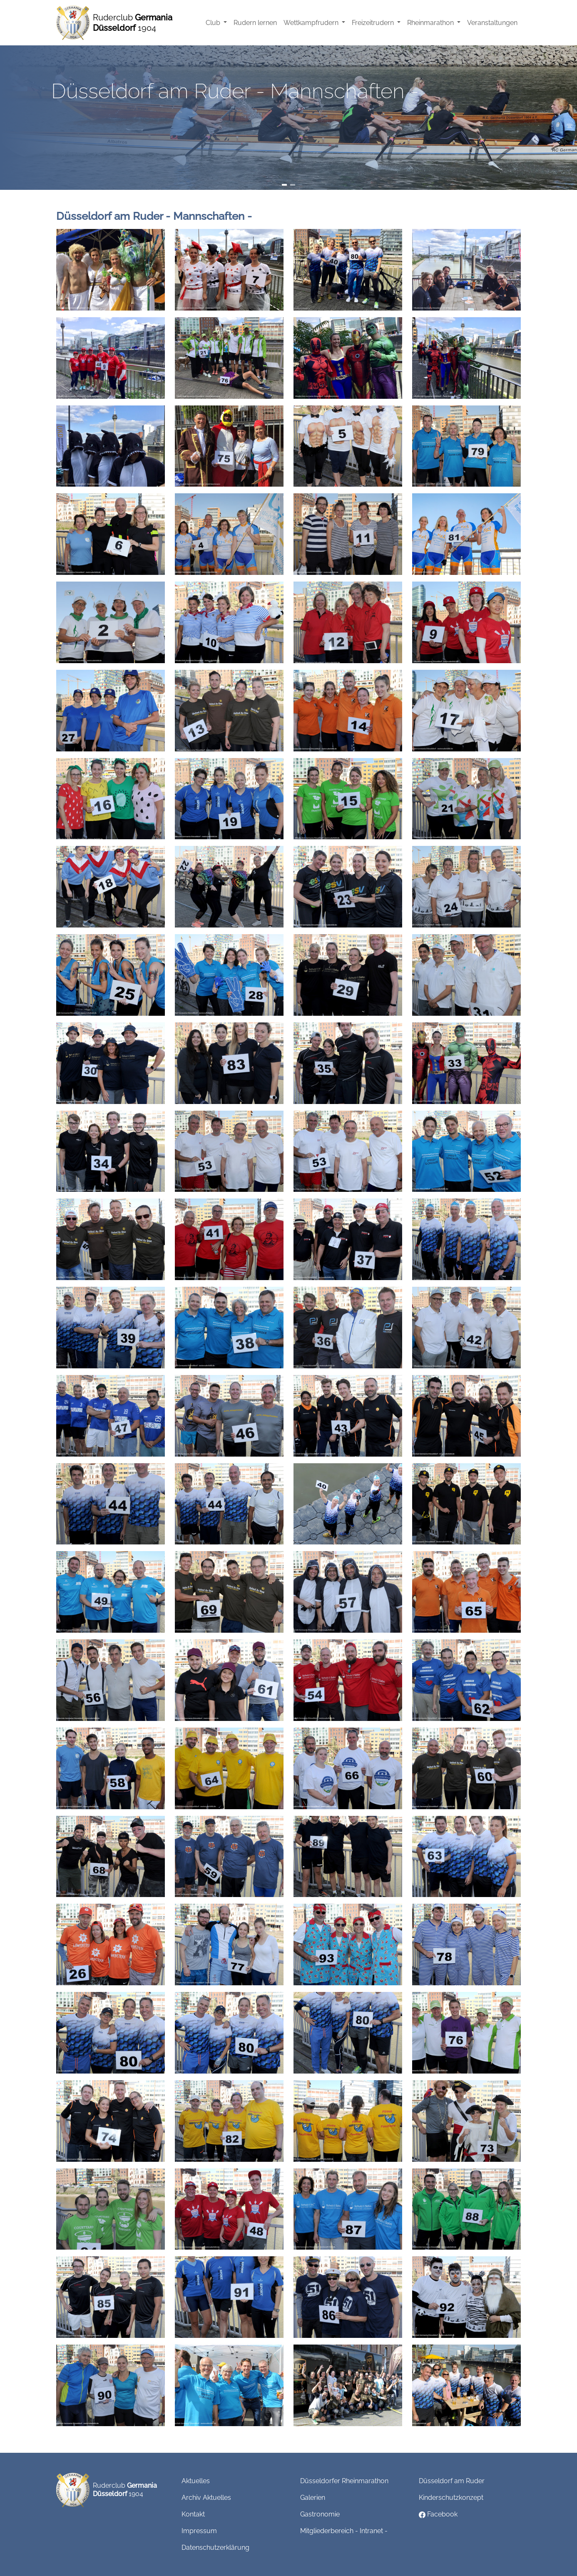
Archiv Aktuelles (206, 2497)
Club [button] (214, 23)
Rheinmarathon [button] (431, 23)
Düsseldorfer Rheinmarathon (344, 2481)
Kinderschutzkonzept (451, 2497)
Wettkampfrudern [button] (312, 23)
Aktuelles (196, 2481)
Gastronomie (320, 2514)
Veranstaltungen (492, 23)
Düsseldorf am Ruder (452, 2481)
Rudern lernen (255, 23)
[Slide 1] (284, 185)
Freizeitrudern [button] (373, 23)
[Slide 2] (292, 185)
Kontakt (193, 2514)
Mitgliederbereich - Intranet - (344, 2531)
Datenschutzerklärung (215, 2547)
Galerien (312, 2497)
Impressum (199, 2531)
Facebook (438, 2514)
